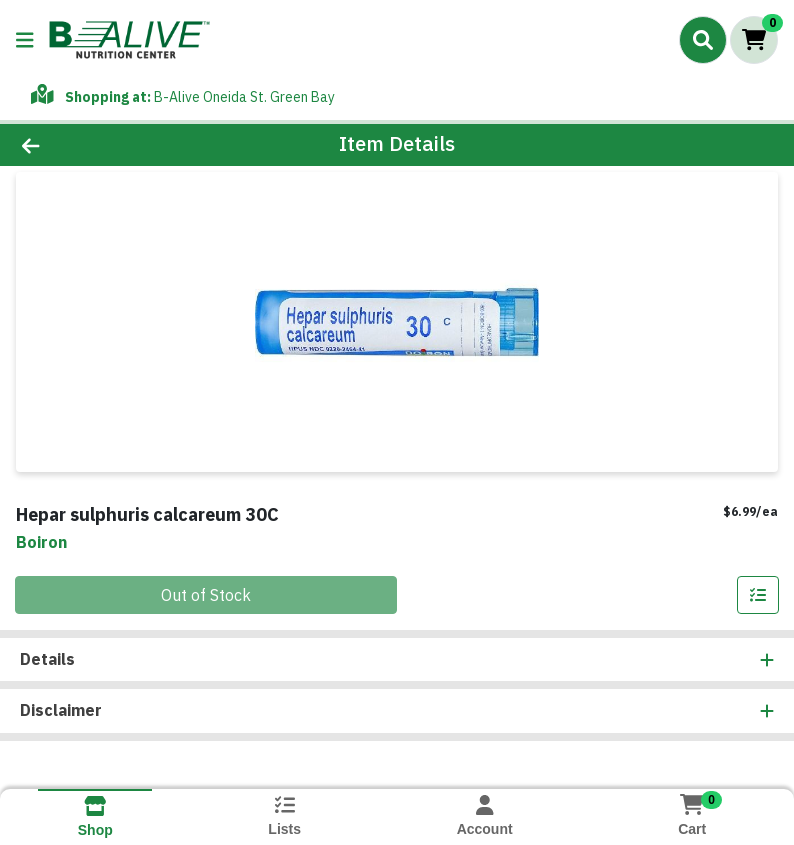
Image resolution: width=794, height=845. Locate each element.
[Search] (703, 40)
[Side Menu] (25, 40)
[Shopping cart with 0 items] (754, 40)
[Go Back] (111, 145)
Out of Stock (206, 595)
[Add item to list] (758, 595)
